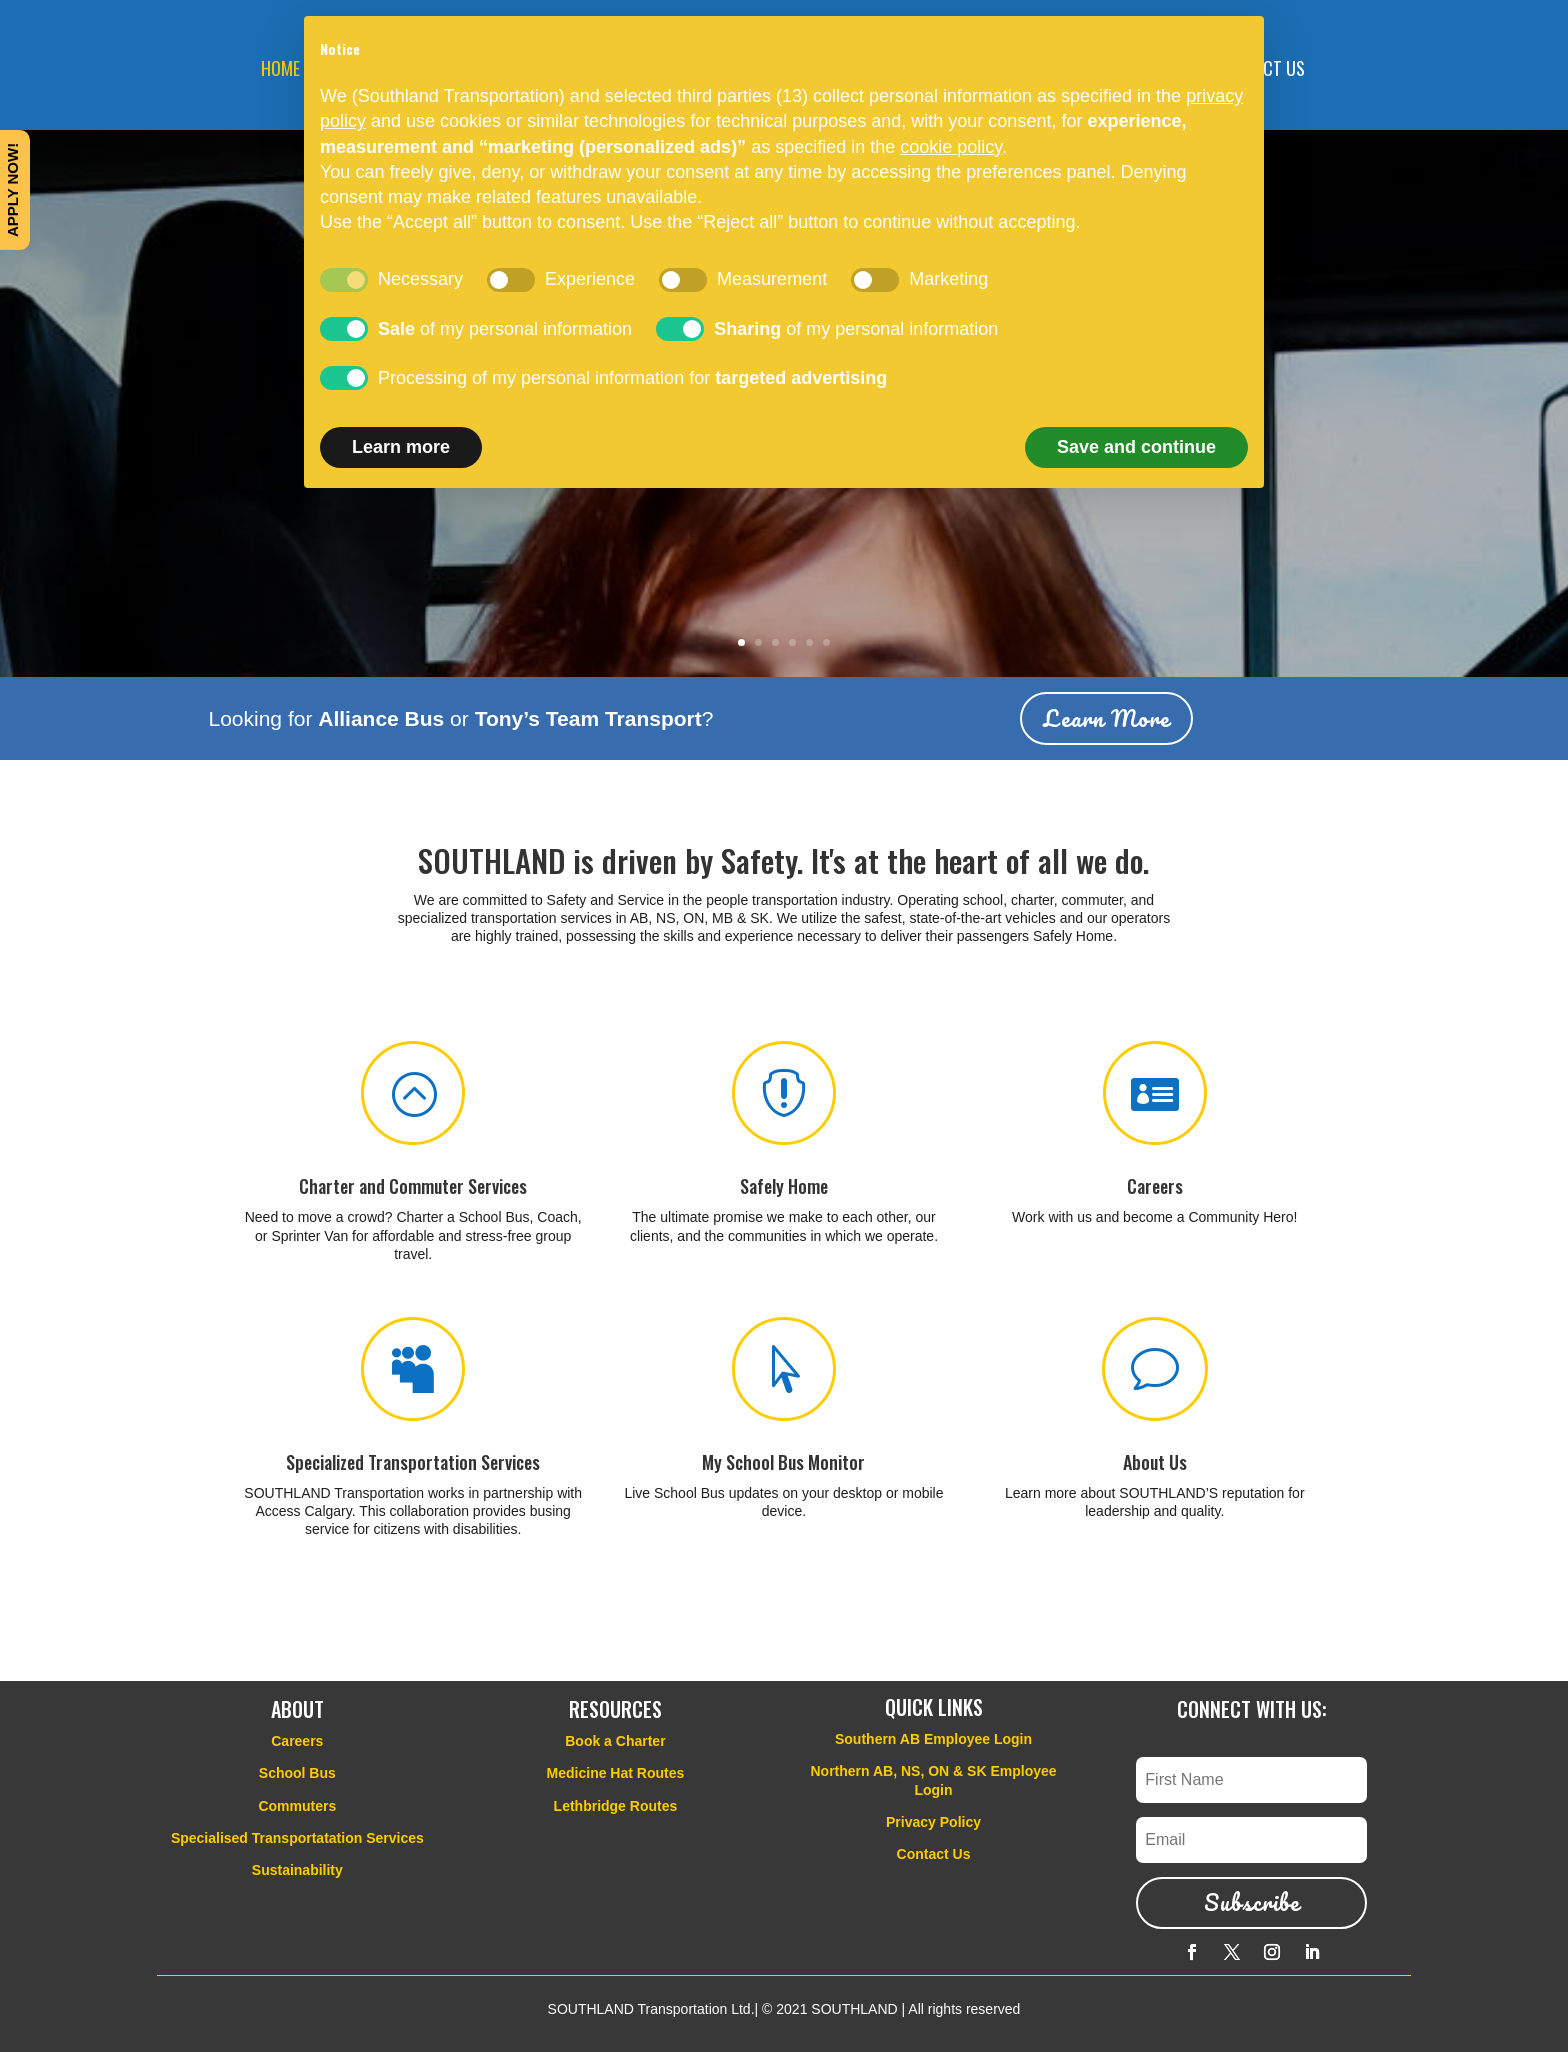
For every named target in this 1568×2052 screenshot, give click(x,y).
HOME (280, 71)
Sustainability (297, 1870)
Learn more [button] (401, 447)
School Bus (297, 1773)
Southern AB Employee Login (933, 1739)
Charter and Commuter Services (413, 1186)
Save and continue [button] (1136, 447)
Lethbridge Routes (616, 1806)
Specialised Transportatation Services (297, 1838)
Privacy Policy (933, 1822)
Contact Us (934, 1854)
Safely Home (784, 1186)
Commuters (297, 1806)
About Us (1155, 1462)
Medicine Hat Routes (616, 1773)
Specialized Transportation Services (413, 1462)
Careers (1155, 1186)
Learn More (1106, 718)
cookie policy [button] (951, 147)
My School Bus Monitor (783, 1462)
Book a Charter (615, 1741)
